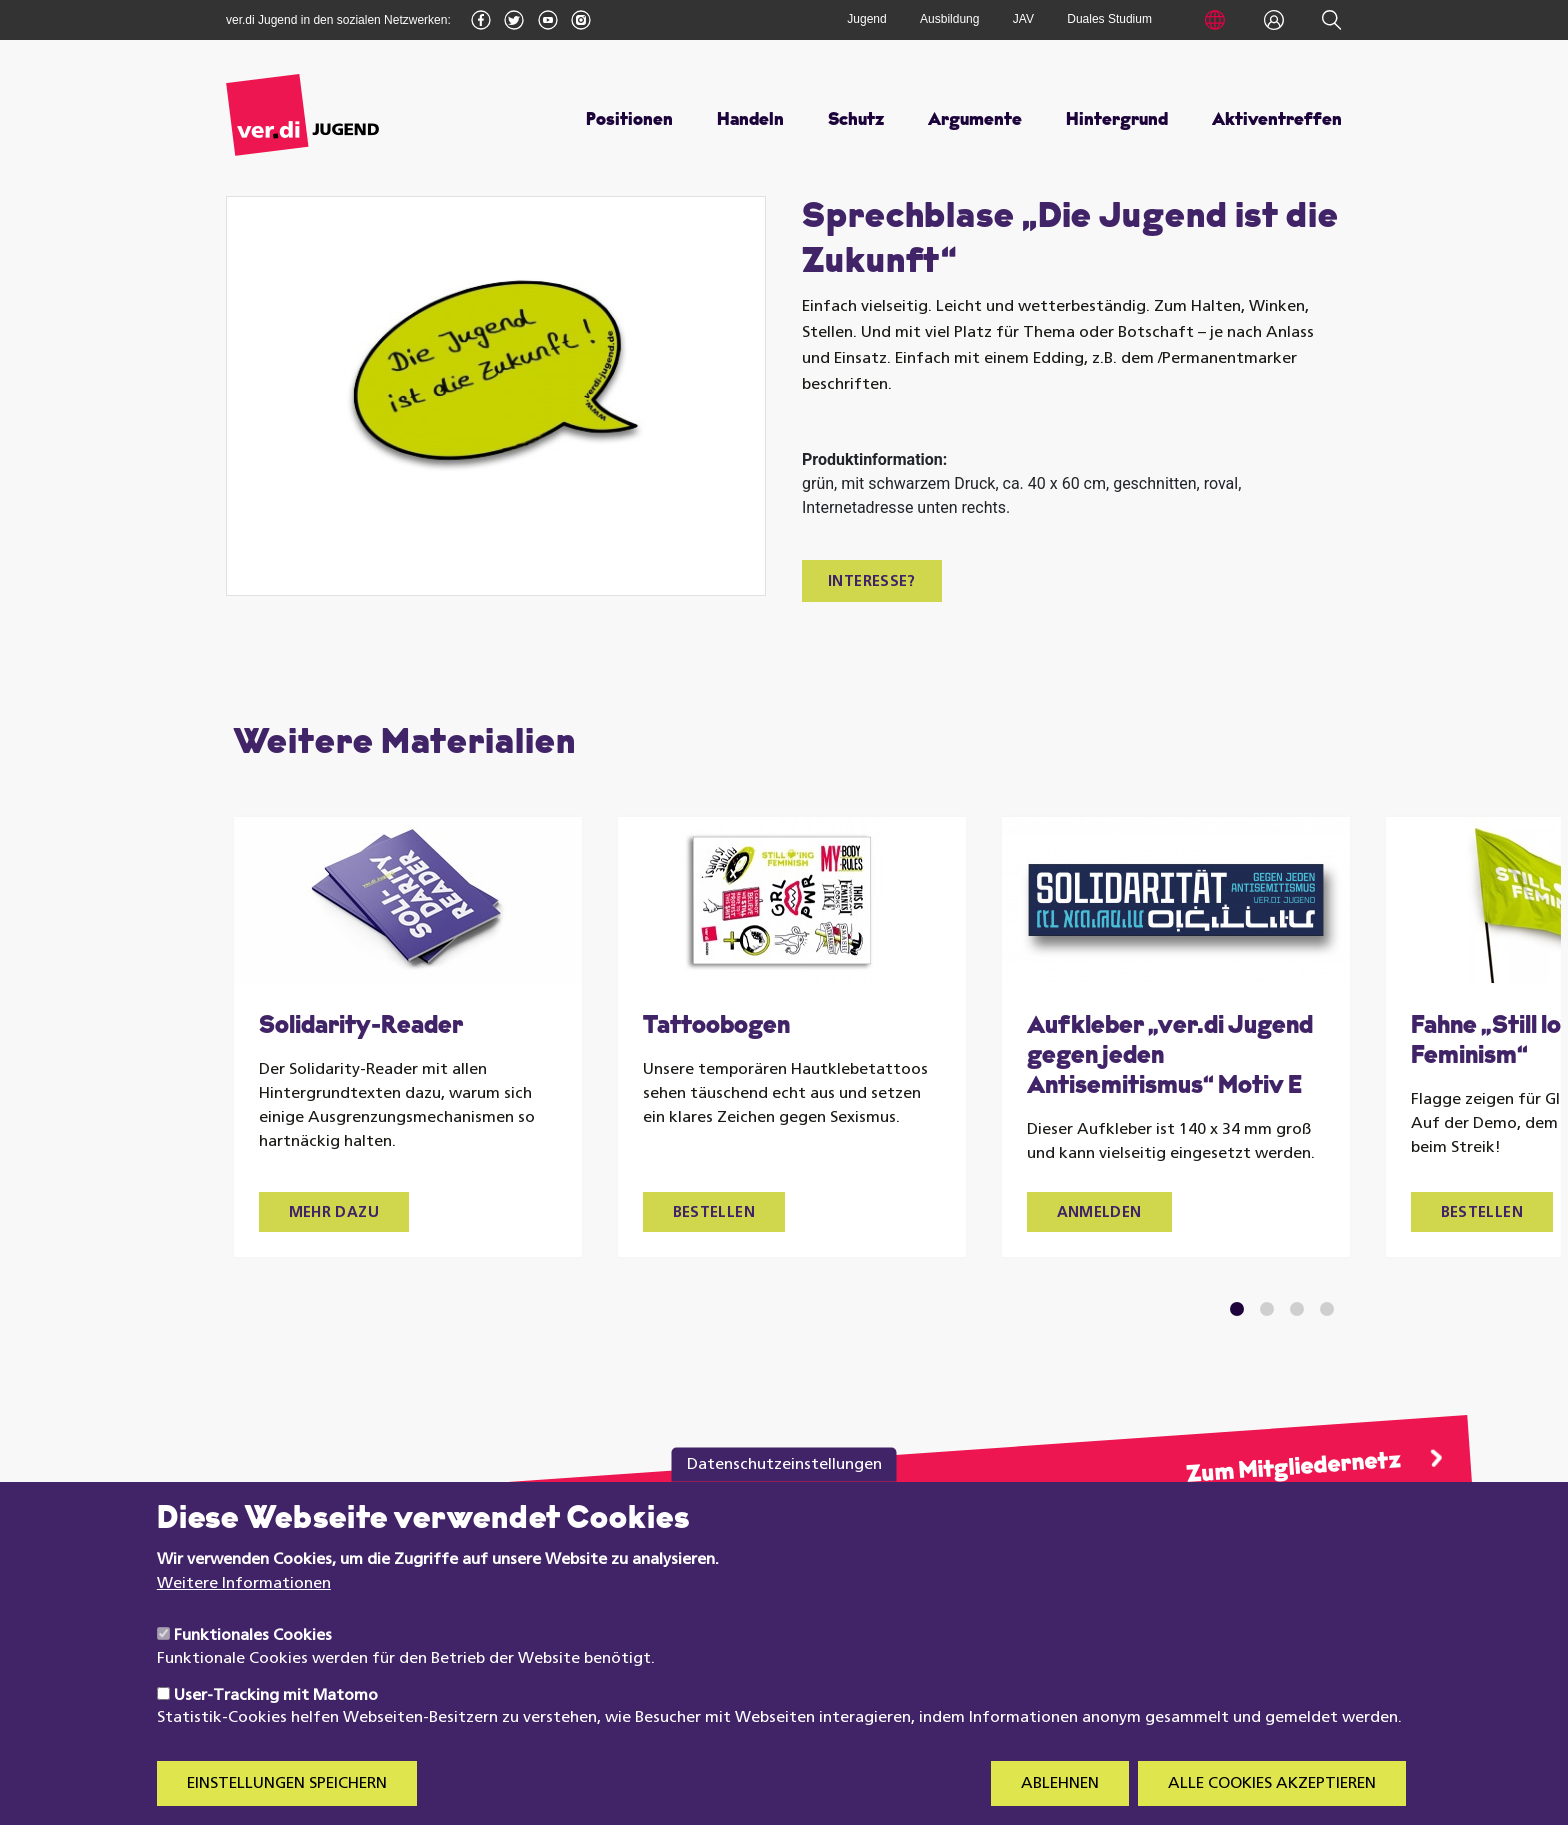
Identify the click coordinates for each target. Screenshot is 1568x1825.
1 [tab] (1236, 1309)
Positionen (629, 120)
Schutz (856, 120)
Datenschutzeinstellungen (784, 1493)
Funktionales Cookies (253, 1664)
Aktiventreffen (1277, 120)
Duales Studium (1109, 19)
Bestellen (714, 1213)
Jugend (866, 19)
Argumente (975, 120)
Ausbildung (949, 19)
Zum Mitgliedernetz (1293, 1468)
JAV (1023, 19)
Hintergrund (1117, 120)
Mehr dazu (334, 1213)
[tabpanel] (408, 1037)
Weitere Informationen (244, 1612)
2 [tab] (1266, 1309)
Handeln (750, 120)
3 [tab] (1296, 1309)
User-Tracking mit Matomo (276, 1724)
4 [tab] (1326, 1309)
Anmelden (1099, 1213)
